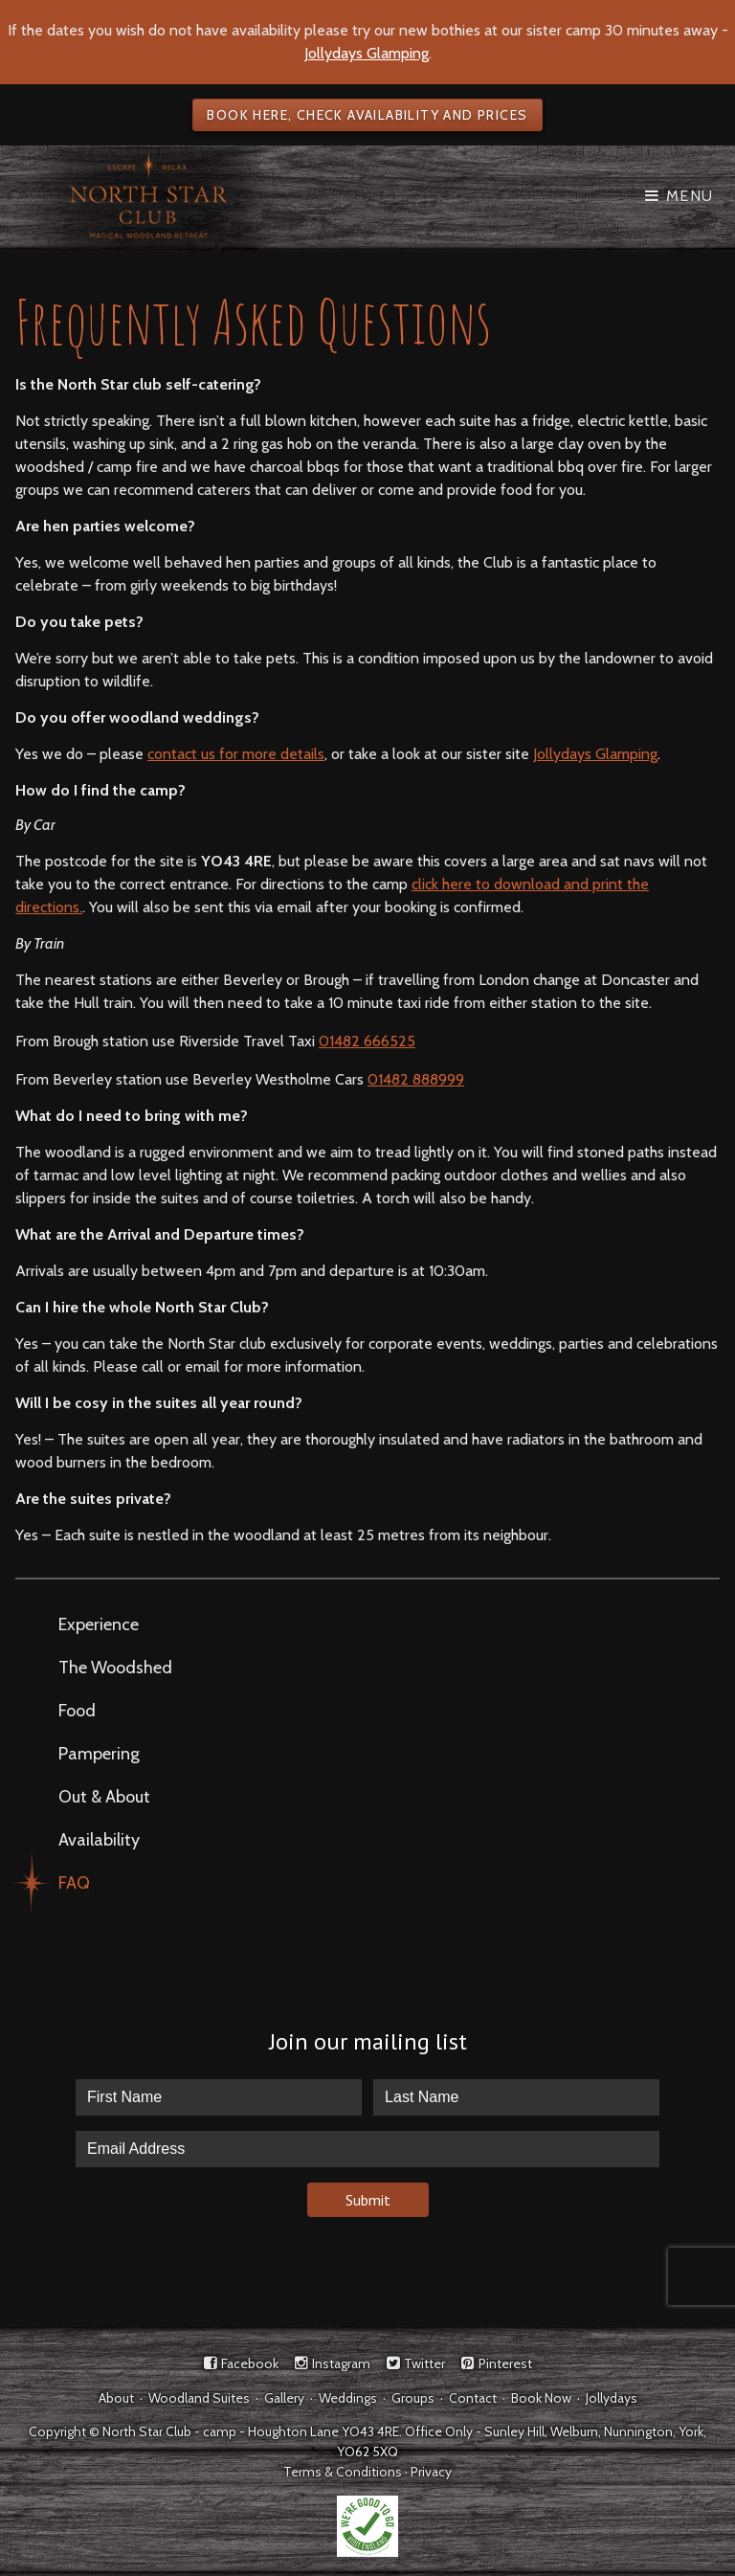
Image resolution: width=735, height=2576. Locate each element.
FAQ (74, 1882)
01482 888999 (416, 1079)
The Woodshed (115, 1667)
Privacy (431, 2471)
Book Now (541, 2398)
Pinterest (505, 2363)
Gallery (284, 2398)
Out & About (104, 1796)
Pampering (99, 1753)
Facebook (249, 2363)
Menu (690, 196)
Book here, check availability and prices (367, 114)
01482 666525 (367, 1041)
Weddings (348, 2398)
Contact (473, 2398)
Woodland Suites (199, 2398)
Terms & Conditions (342, 2471)
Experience (98, 1624)
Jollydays (611, 2398)
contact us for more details (235, 754)
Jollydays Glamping (366, 53)
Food (77, 1710)
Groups (412, 2398)
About (116, 2398)
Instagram (341, 2363)
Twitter (424, 2363)
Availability (99, 1839)
